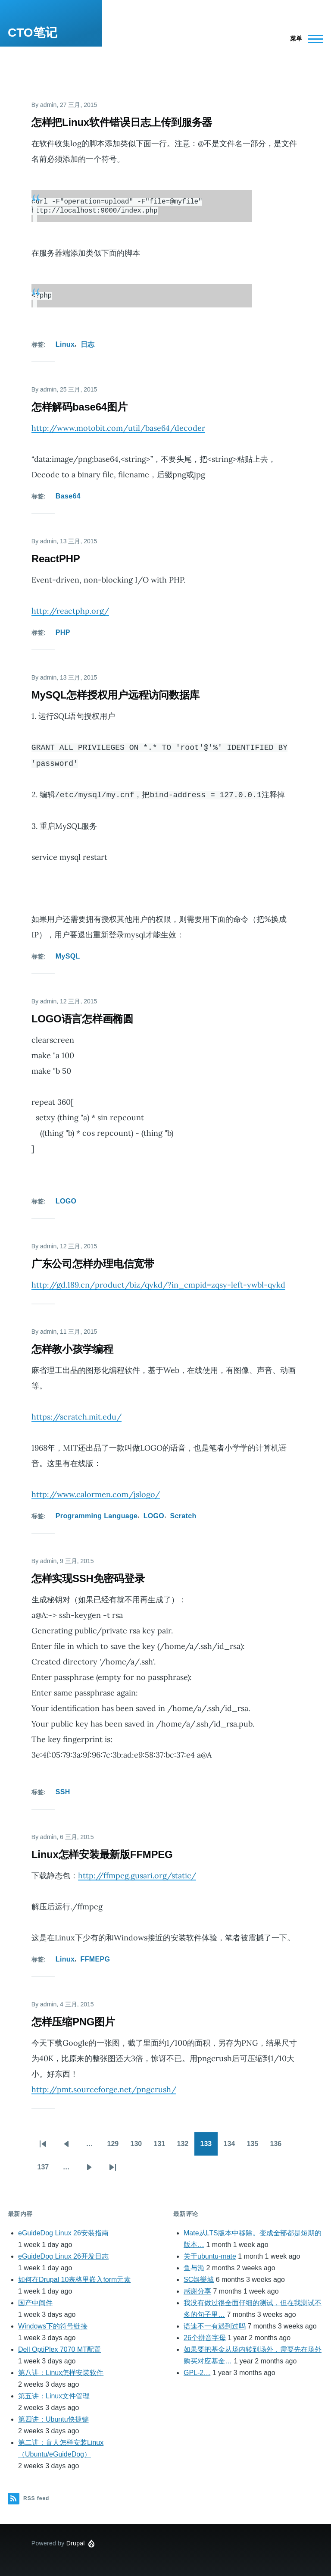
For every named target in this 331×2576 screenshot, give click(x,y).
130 (138, 2143)
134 (231, 2143)
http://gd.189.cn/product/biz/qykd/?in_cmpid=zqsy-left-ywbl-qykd (158, 1282)
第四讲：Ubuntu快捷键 (53, 2416)
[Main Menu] (304, 39)
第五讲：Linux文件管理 (54, 2393)
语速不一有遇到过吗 (215, 2323)
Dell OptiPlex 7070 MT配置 (59, 2346)
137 (45, 2167)
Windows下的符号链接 (52, 2323)
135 (255, 2143)
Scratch (183, 1513)
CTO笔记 (32, 32)
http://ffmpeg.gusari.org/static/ (137, 1873)
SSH (63, 1789)
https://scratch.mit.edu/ (76, 1414)
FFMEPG (95, 1956)
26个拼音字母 (205, 2335)
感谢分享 (197, 2288)
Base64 (68, 493)
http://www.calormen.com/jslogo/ (95, 1492)
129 (115, 2143)
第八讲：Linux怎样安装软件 (60, 2370)
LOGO (66, 1198)
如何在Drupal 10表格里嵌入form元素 (74, 2277)
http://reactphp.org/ (70, 608)
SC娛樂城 (199, 2277)
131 (162, 2143)
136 (278, 2143)
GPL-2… (197, 2370)
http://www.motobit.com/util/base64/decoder (118, 425)
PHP (63, 629)
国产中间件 (35, 2300)
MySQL (68, 953)
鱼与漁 (194, 2265)
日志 (88, 341)
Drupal (75, 2540)
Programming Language (96, 1513)
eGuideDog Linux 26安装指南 (63, 2230)
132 (185, 2143)
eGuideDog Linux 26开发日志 (63, 2253)
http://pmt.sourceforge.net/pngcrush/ (103, 2087)
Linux (65, 341)
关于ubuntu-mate (210, 2253)
